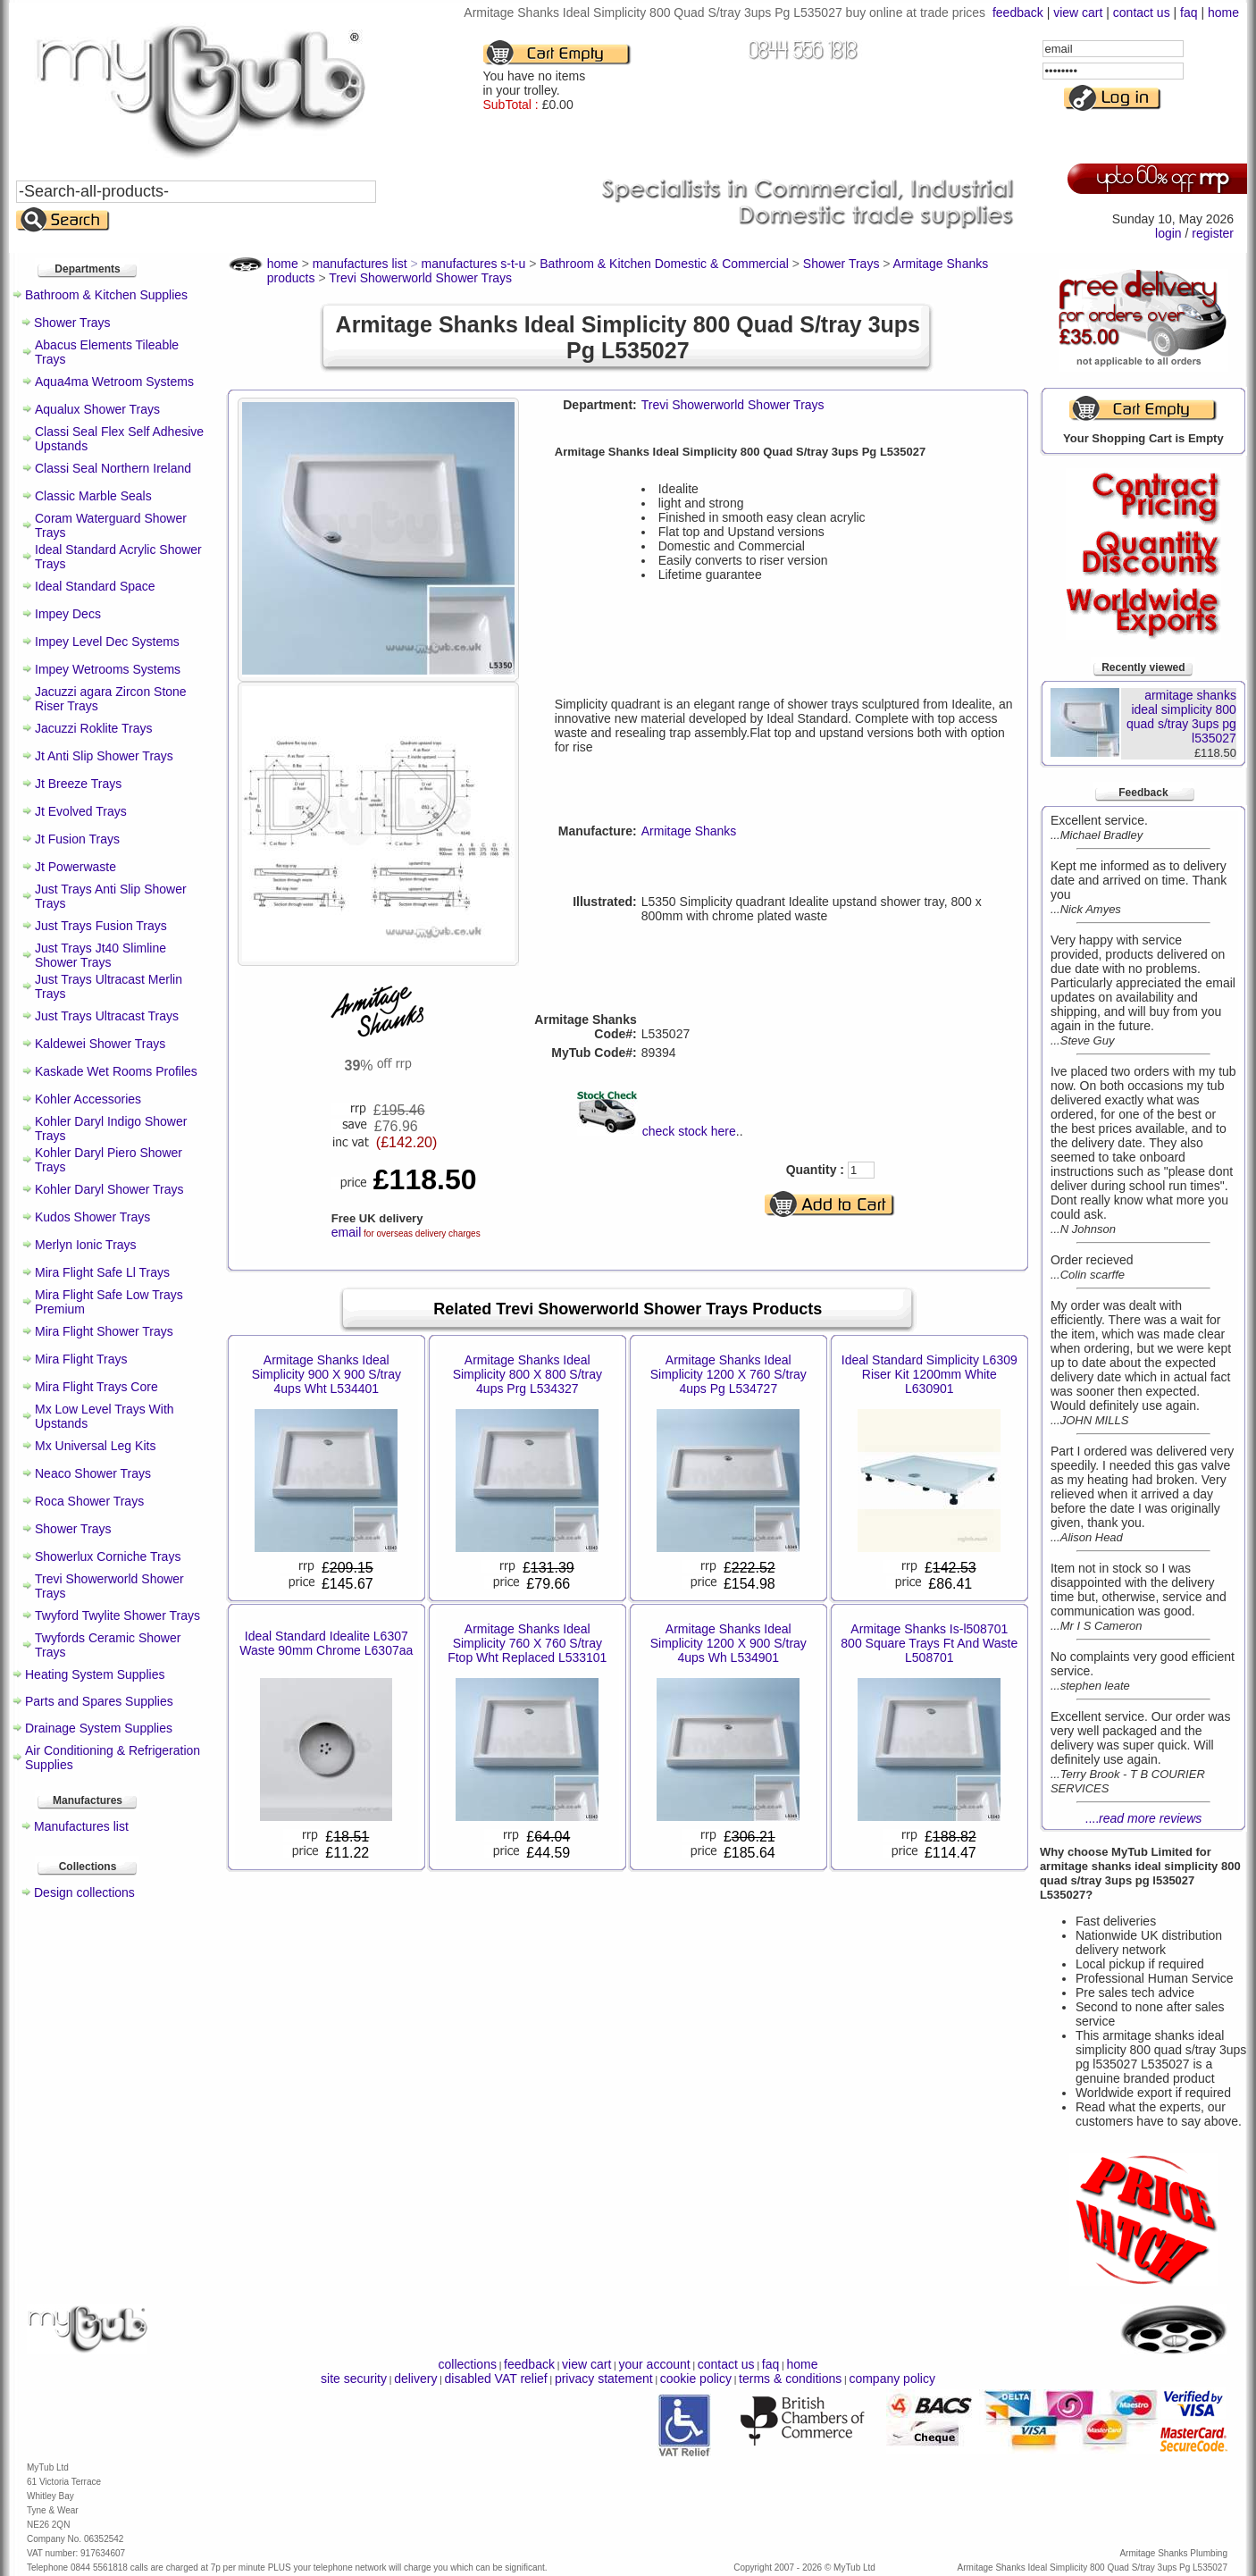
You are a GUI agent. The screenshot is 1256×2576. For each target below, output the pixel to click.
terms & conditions (790, 2378)
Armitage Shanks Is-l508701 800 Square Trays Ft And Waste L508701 (929, 1643)
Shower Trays (72, 322)
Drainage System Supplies (98, 1728)
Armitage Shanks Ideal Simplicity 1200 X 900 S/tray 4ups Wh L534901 (728, 1643)
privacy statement (604, 2378)
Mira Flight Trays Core (96, 1387)
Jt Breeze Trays (78, 783)
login (1168, 233)
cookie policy (696, 2378)
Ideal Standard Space (95, 586)
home (1223, 12)
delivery (415, 2378)
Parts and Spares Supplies (99, 1701)
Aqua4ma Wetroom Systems (114, 381)
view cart (1077, 12)
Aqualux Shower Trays (97, 409)
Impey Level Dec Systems (107, 641)
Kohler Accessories (88, 1099)
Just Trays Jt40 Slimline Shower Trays (100, 955)
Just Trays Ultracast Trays (107, 1016)
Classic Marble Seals (93, 496)
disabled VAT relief (496, 2378)
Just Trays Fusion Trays (101, 926)
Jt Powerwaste (75, 867)
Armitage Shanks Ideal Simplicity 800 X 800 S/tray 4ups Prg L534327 (527, 1374)
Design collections (84, 1892)
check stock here (689, 1131)
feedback (1017, 12)
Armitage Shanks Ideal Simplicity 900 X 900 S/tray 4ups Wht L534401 (326, 1374)
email (346, 1232)
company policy (892, 2378)
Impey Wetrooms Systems (107, 669)
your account (654, 2364)
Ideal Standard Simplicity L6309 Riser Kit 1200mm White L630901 (929, 1374)
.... (1143, 1818)
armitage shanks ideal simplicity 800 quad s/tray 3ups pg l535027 (1181, 716)
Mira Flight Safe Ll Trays (102, 1272)
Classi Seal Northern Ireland (113, 468)
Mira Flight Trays (81, 1359)
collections (468, 2364)
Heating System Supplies (94, 1674)
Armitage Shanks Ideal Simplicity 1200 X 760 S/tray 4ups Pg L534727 (728, 1374)
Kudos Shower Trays (92, 1217)
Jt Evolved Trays (81, 811)
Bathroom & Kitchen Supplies (106, 295)
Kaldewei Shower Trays (100, 1043)
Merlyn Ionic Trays (86, 1245)
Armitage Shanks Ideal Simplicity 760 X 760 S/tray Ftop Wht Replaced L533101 (527, 1643)
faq (1188, 12)
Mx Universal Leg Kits (95, 1446)
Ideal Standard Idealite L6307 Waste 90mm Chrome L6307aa (326, 1643)
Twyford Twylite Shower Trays (117, 1615)
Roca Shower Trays (89, 1501)
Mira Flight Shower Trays (104, 1331)
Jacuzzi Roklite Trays (93, 728)
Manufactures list (81, 1826)
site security (354, 2378)
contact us (1141, 12)
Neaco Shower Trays (93, 1473)
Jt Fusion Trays (77, 839)
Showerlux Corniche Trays (107, 1556)
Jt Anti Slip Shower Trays (104, 756)
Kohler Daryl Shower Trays (109, 1189)
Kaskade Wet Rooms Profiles (116, 1071)
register (1213, 233)
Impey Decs (68, 614)
